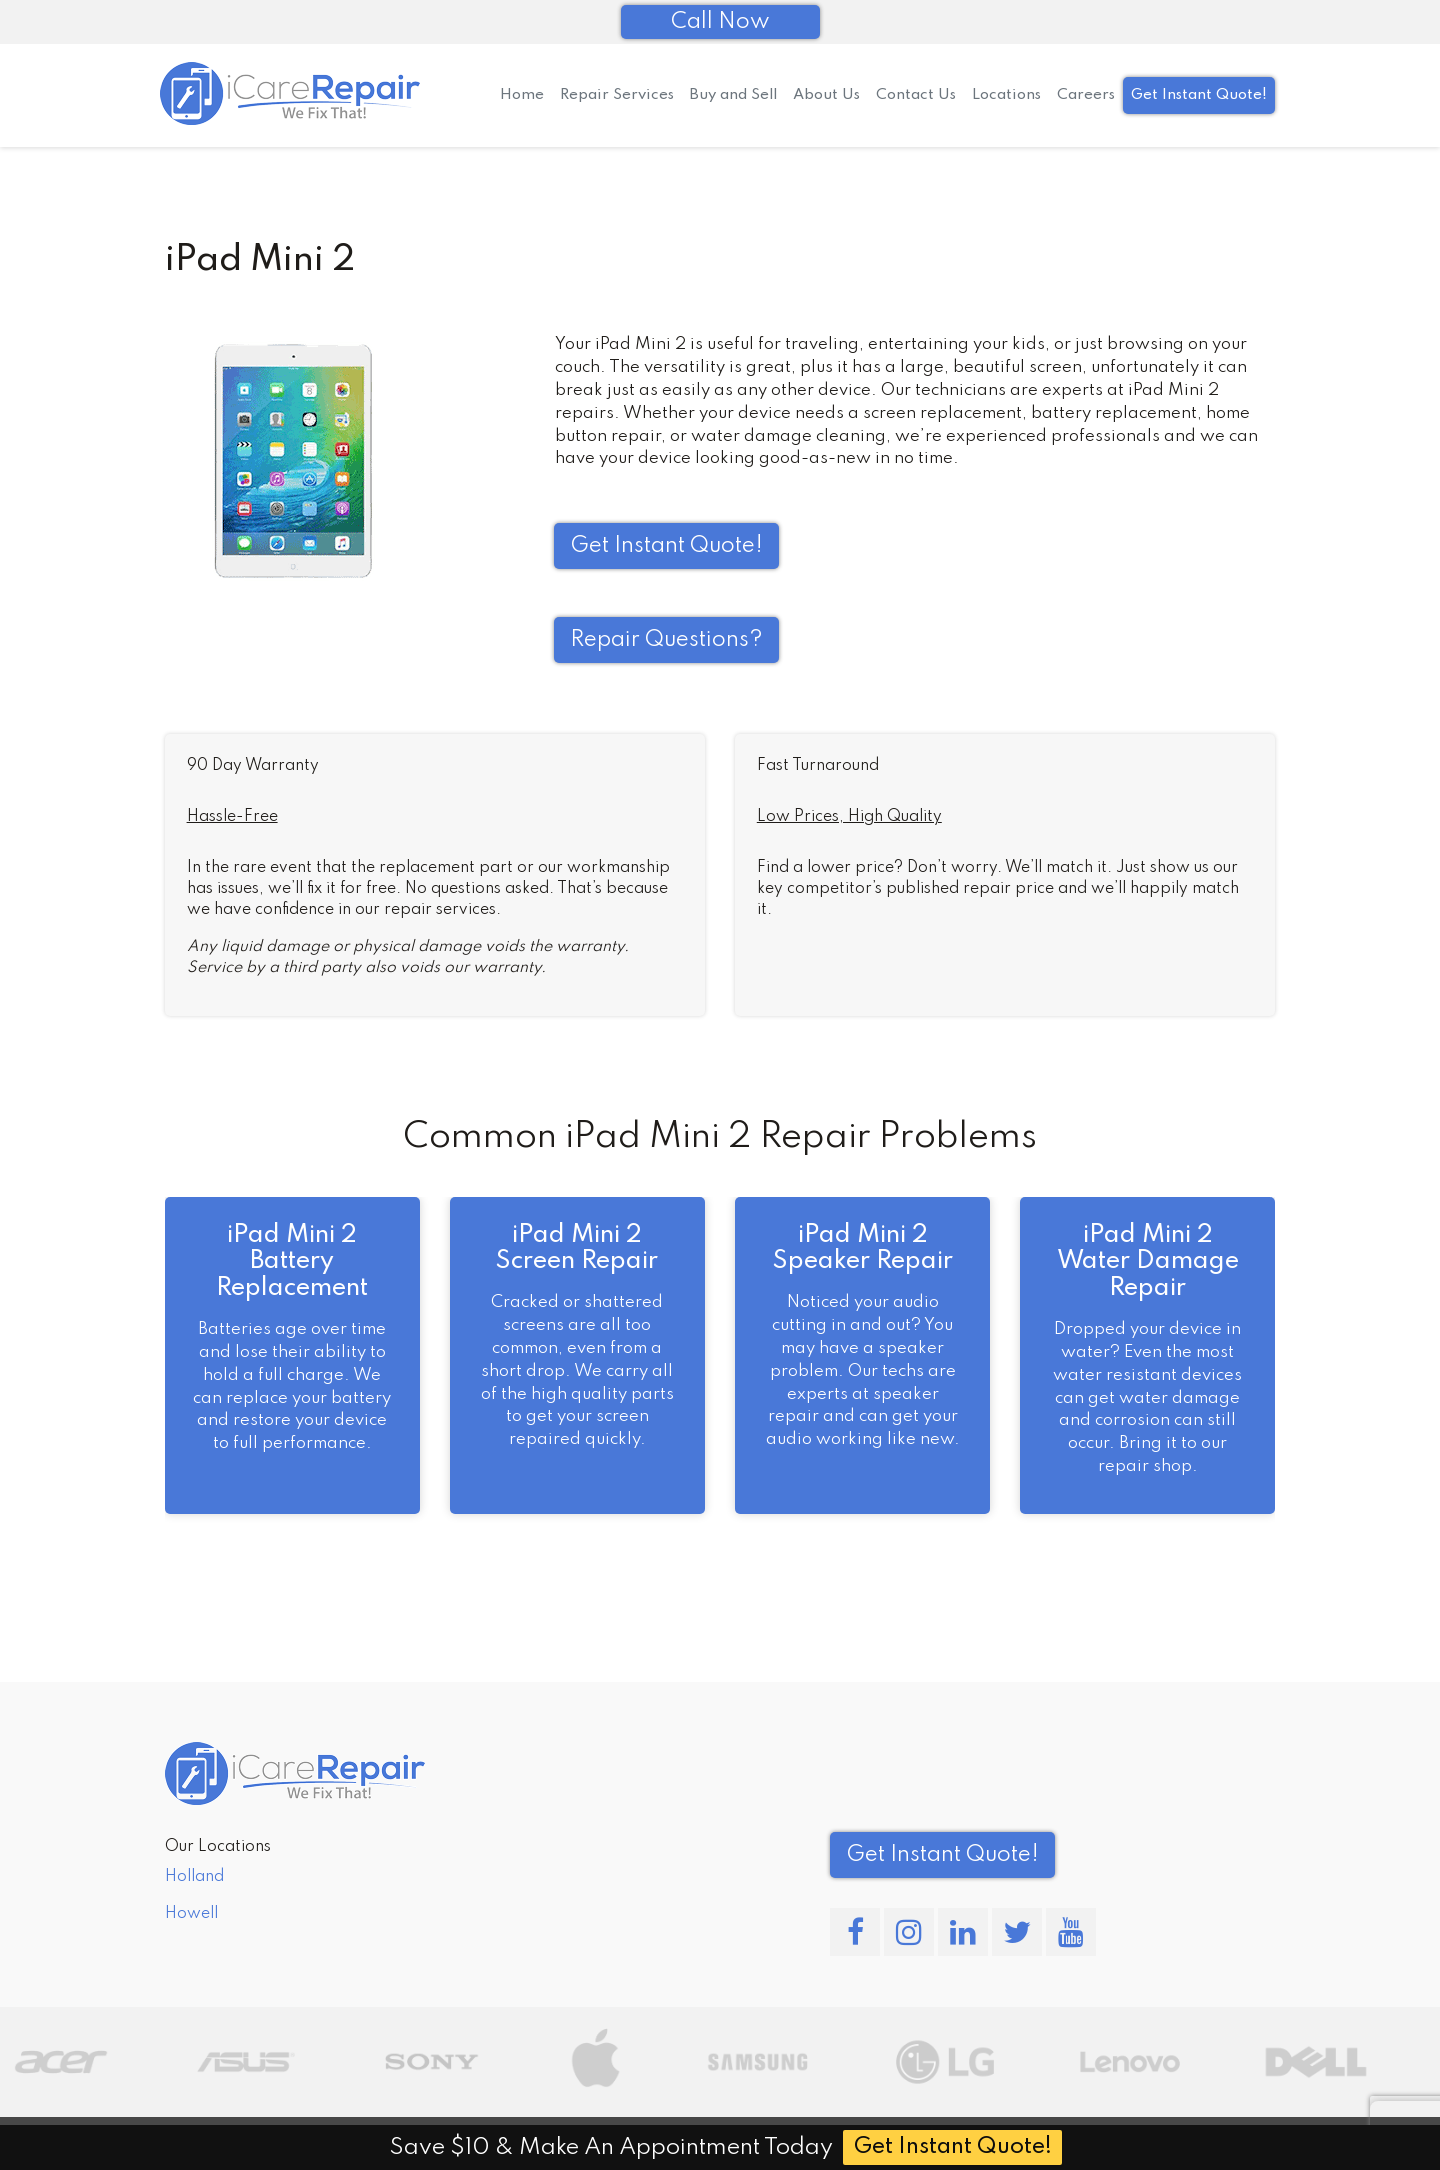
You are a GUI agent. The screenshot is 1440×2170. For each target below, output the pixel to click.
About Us (826, 95)
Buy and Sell (733, 95)
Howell (191, 1914)
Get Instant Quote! (1199, 95)
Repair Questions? (666, 640)
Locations (1006, 95)
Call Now (720, 22)
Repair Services (617, 95)
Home (522, 95)
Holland (194, 1877)
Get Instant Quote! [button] (666, 546)
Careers (1086, 95)
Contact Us (916, 95)
